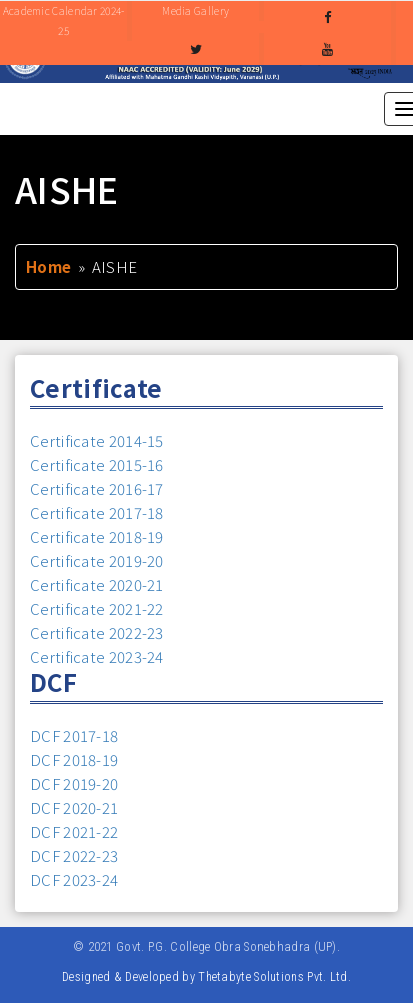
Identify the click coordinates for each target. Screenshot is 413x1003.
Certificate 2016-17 (97, 488)
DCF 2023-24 (74, 879)
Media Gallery (195, 10)
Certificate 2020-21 (97, 584)
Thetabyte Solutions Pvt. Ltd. (274, 976)
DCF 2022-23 (74, 855)
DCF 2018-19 (74, 759)
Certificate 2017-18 (97, 512)
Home (48, 266)
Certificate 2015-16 (97, 464)
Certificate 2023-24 (97, 656)
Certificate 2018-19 (97, 536)
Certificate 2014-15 (97, 440)
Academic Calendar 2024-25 (64, 20)
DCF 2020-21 (74, 807)
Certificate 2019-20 (97, 560)
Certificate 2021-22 (97, 608)
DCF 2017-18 (74, 735)
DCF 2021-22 (74, 831)
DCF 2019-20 (74, 783)
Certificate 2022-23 (97, 632)
